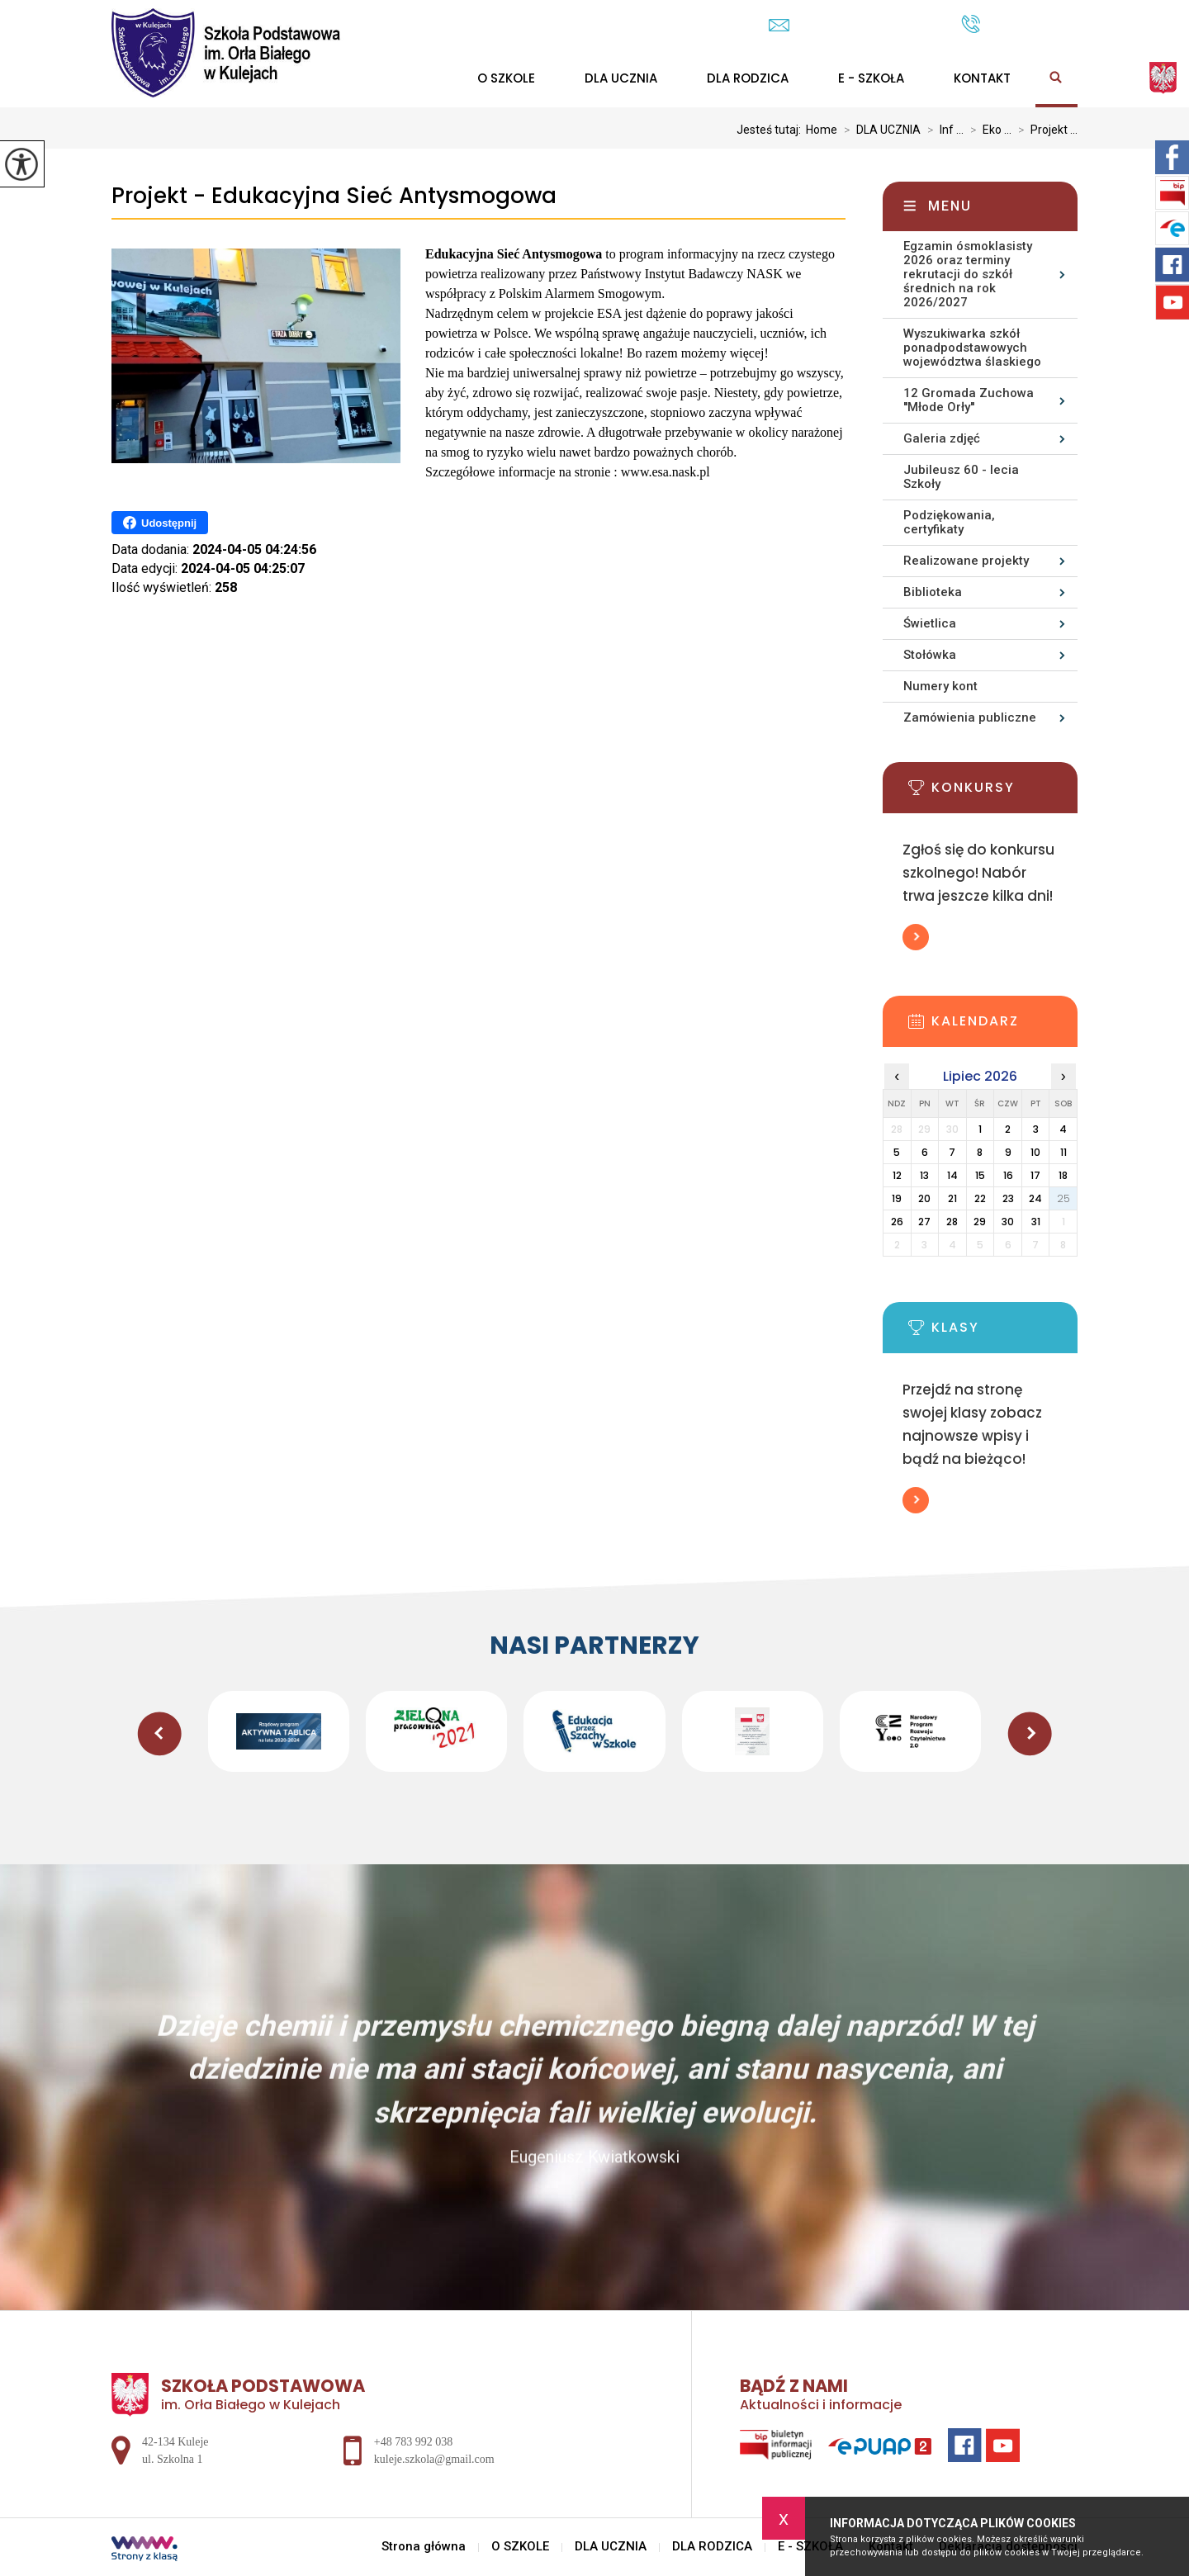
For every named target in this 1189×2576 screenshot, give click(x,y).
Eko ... (987, 129)
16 (1008, 1175)
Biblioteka (932, 592)
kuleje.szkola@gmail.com (857, 25)
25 (1063, 1198)
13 (924, 1175)
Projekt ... (1044, 129)
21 (952, 1198)
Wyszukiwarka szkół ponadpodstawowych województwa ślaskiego (972, 347)
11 (1063, 1152)
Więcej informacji (915, 937)
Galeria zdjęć (941, 438)
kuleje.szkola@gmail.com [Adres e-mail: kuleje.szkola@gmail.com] (434, 2459)
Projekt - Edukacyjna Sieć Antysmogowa (334, 196)
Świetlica (929, 623)
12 (897, 1175)
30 (1008, 1222)
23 (1008, 1198)
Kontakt (982, 78)
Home (821, 129)
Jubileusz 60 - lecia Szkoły (961, 476)
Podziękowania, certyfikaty (949, 522)
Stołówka (929, 654)
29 (979, 1222)
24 (1035, 1198)
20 (924, 1198)
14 (952, 1175)
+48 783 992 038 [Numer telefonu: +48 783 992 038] (413, 2442)
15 (980, 1175)
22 (980, 1198)
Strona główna (423, 2546)
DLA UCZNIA (621, 78)
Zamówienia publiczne (969, 717)
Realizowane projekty (966, 560)
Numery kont (940, 686)
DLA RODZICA (748, 78)
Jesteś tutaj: (771, 129)
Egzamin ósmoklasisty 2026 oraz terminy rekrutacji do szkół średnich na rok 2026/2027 (967, 274)
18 (1063, 1175)
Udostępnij (160, 522)
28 (952, 1222)
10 (1035, 1152)
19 (897, 1198)
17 (1035, 1175)
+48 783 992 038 (1019, 24)
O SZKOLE (506, 78)
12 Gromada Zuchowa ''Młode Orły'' (968, 400)
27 (924, 1222)
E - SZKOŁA (871, 78)
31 (1035, 1222)
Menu (950, 206)
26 (897, 1222)
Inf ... (942, 129)
